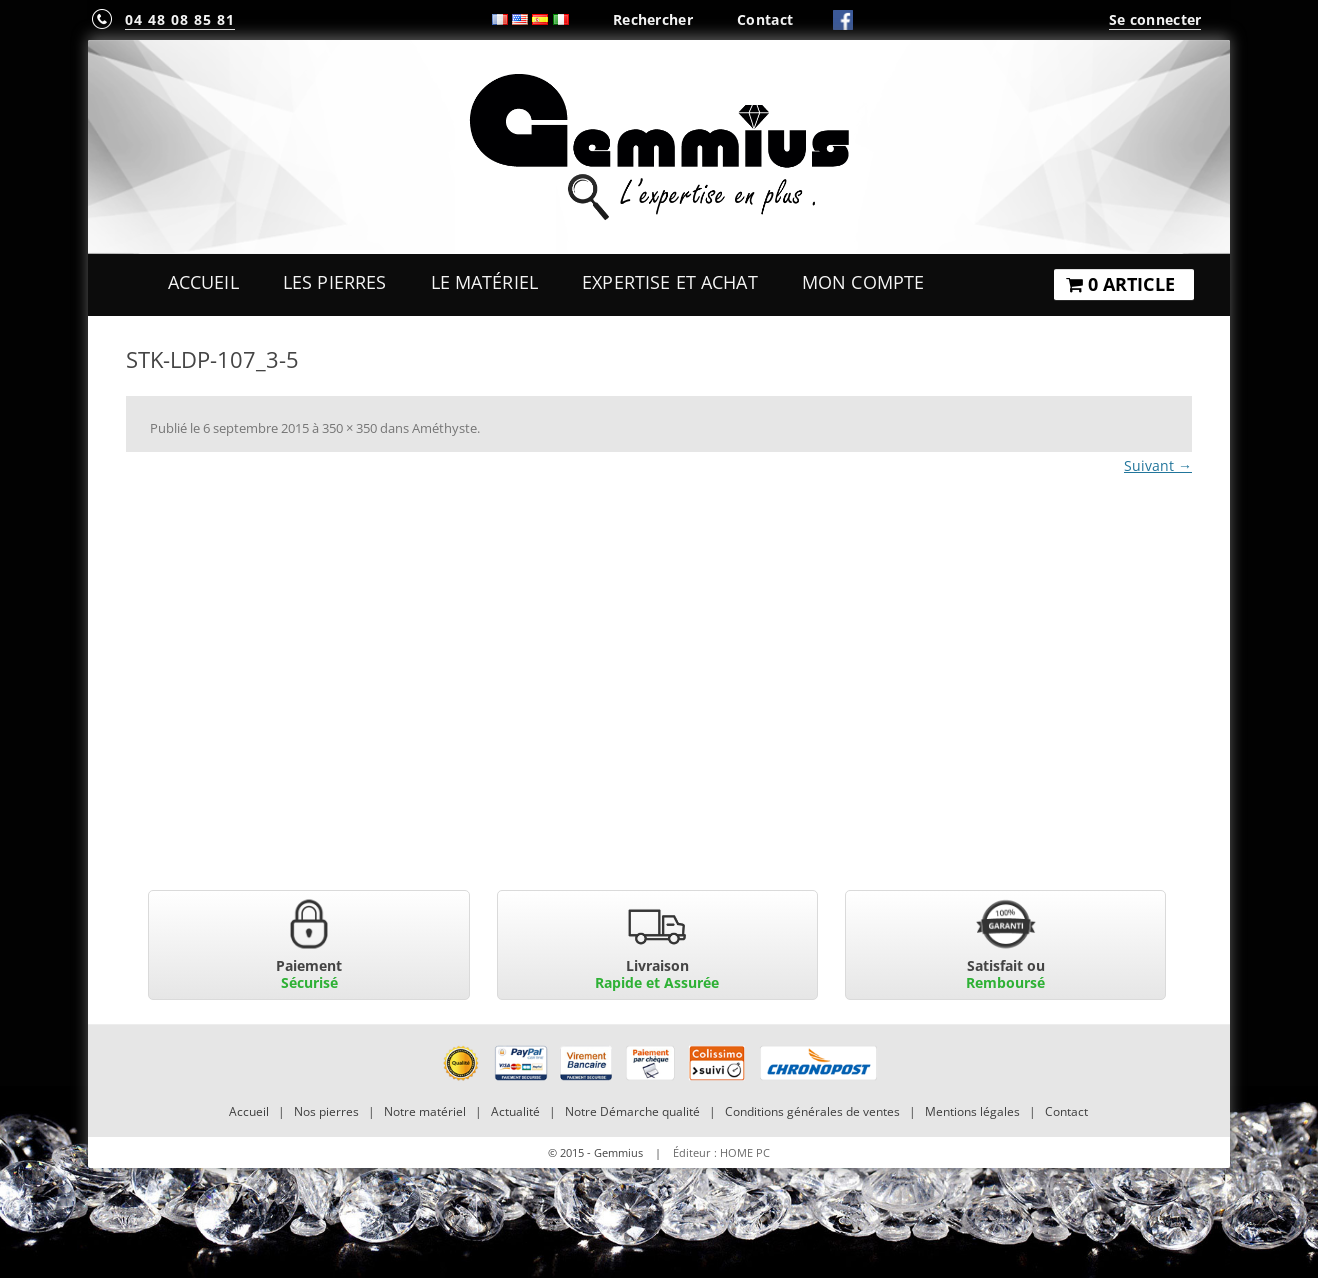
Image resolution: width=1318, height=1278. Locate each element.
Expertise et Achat (670, 282)
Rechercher (653, 19)
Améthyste (444, 428)
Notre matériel (425, 1111)
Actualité (515, 1111)
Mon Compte (863, 282)
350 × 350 (349, 428)
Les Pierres (335, 282)
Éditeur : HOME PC (721, 1152)
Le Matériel (485, 282)
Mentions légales (972, 1111)
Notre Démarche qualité (632, 1111)
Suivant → (1158, 465)
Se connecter (1155, 19)
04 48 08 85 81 (180, 19)
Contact (765, 19)
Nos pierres (326, 1111)
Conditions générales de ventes (812, 1111)
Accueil (203, 282)
